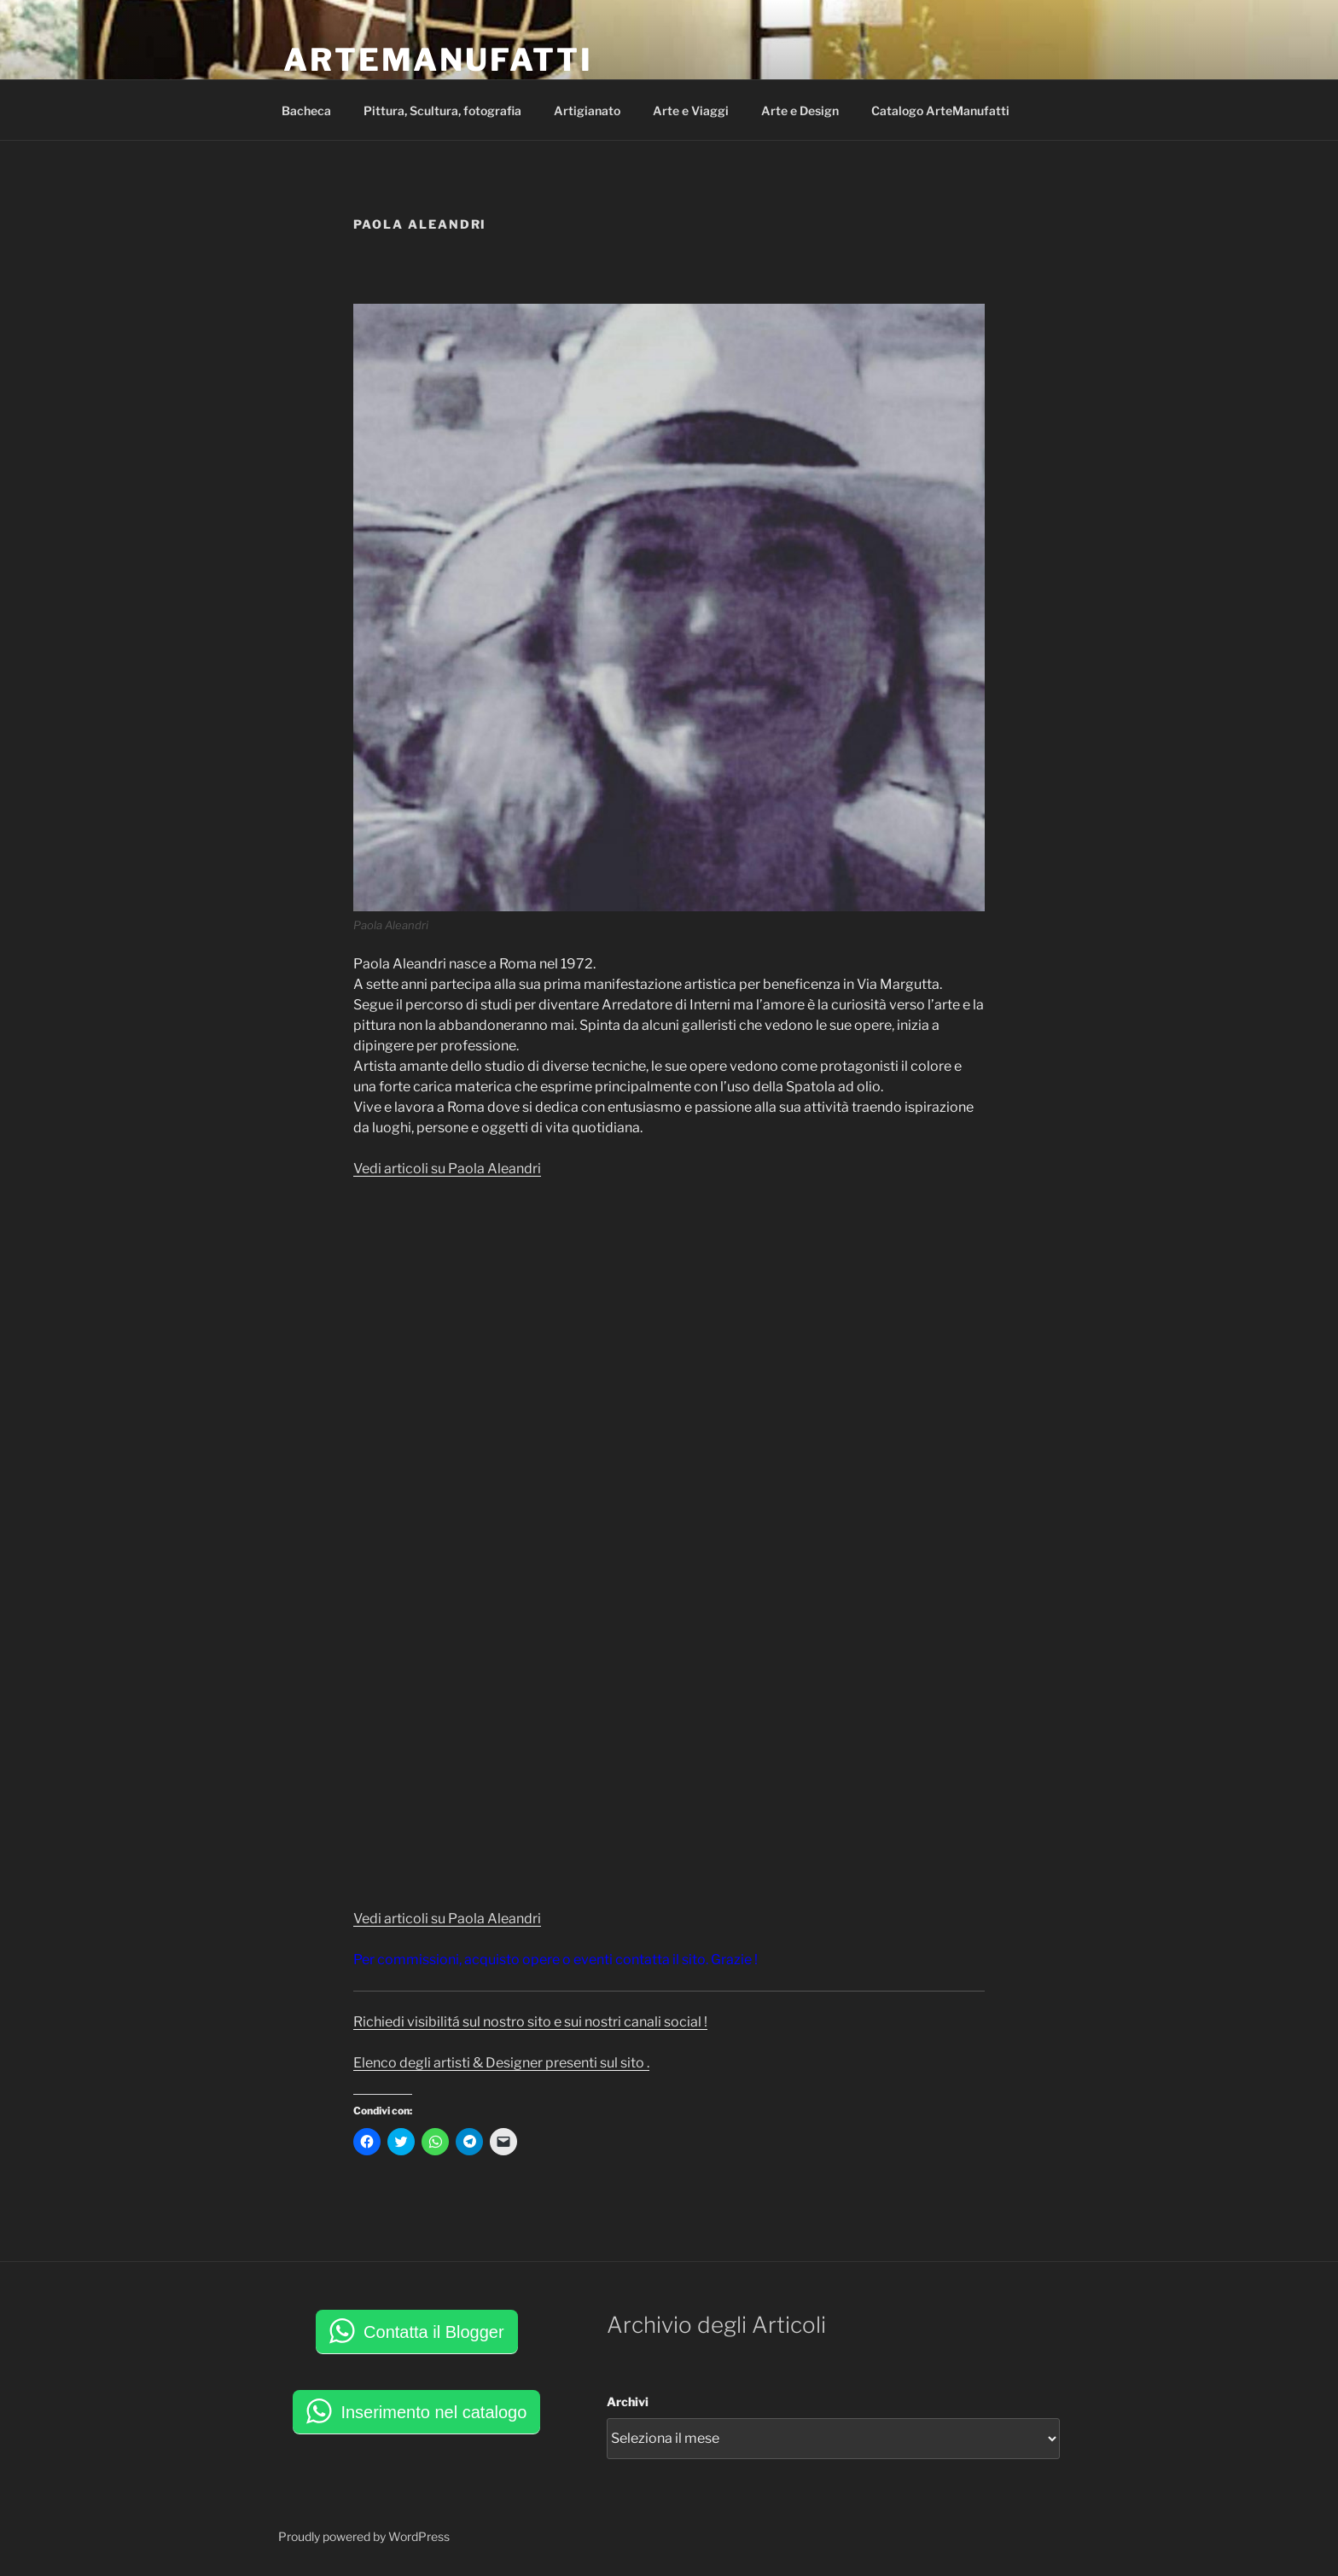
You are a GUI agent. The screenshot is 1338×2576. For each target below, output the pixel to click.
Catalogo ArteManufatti (940, 110)
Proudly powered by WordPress (364, 2536)
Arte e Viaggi (691, 110)
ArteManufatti (437, 60)
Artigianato (587, 110)
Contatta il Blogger (434, 2332)
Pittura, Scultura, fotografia (442, 110)
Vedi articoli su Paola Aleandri (447, 1168)
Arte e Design (800, 110)
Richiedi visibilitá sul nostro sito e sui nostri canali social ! (530, 2022)
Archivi (628, 2401)
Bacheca (306, 110)
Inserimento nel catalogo (433, 2412)
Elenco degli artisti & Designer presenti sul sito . (501, 2063)
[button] (669, 607)
